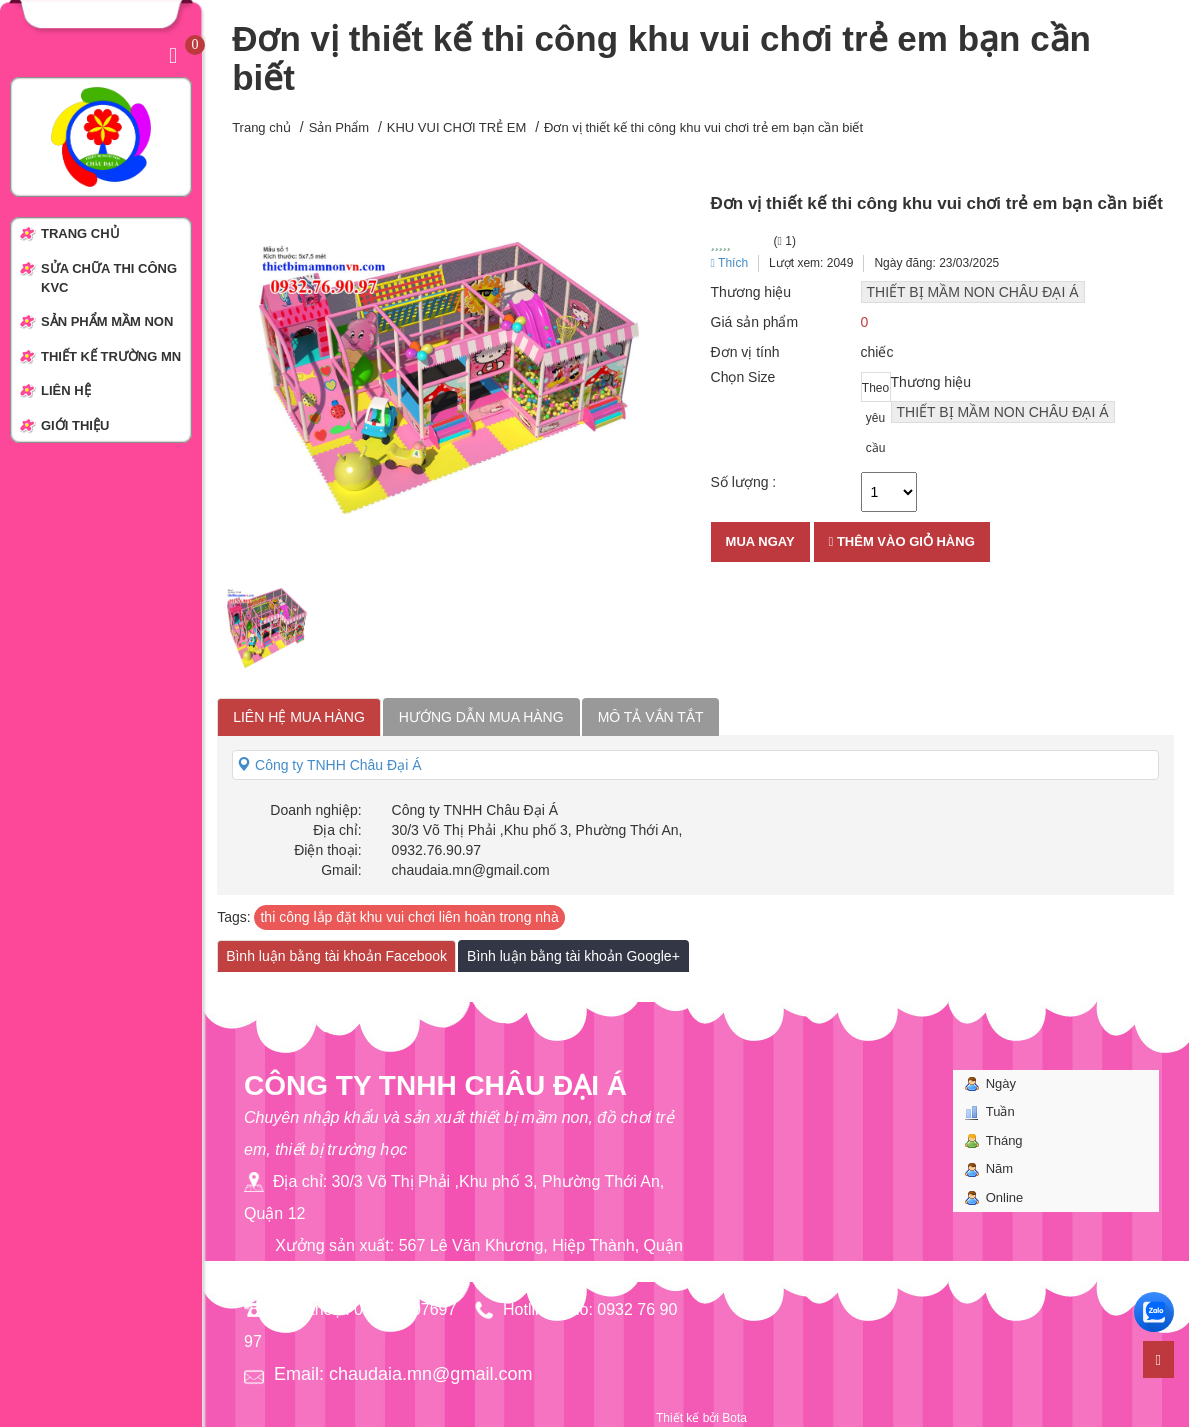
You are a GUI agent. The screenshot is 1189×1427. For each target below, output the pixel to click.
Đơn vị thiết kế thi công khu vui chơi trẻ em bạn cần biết (703, 127)
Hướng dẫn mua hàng (481, 717)
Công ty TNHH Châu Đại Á (329, 765)
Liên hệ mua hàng (299, 717)
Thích (730, 263)
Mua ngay (760, 541)
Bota (734, 1418)
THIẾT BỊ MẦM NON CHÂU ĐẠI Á (973, 292)
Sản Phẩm (339, 127)
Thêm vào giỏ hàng (902, 541)
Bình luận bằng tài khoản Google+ (573, 956)
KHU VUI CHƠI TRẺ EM (457, 127)
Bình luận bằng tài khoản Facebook (336, 956)
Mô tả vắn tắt (651, 717)
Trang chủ (261, 127)
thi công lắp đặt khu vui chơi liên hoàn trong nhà (409, 917)
